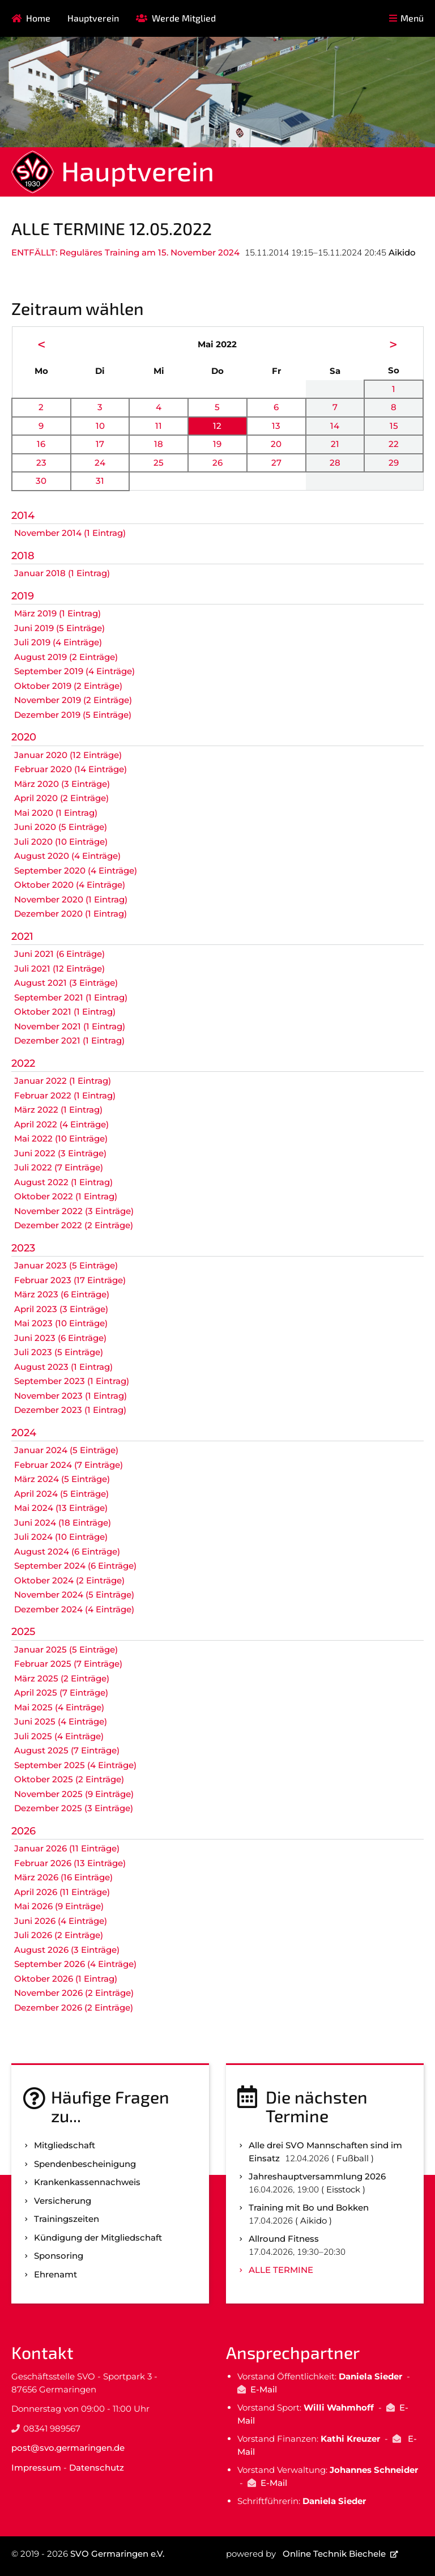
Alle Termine (281, 2269)
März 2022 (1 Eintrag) (58, 1109)
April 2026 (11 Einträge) (62, 1892)
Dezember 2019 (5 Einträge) (72, 714)
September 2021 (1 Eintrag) (70, 997)
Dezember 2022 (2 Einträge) (73, 1225)
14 (334, 425)
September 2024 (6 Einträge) (75, 1565)
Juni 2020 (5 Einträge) (60, 826)
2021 (22, 936)
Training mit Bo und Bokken (309, 2207)
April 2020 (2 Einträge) (61, 798)
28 (335, 462)
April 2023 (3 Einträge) (61, 1309)
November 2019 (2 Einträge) (73, 700)
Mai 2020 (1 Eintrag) (55, 812)
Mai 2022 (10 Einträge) (61, 1138)
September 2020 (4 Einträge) (75, 870)
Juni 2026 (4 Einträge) (60, 1920)
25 (158, 462)
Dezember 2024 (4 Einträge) (74, 1609)
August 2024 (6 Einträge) (67, 1551)
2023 (23, 1248)
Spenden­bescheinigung (85, 2163)
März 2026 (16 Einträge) (63, 1877)
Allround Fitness (284, 2238)
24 (100, 462)
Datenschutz (96, 2467)
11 (158, 425)
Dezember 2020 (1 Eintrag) (70, 913)
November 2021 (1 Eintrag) (69, 1026)
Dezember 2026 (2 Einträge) (73, 2007)
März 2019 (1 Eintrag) (57, 613)
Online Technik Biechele (334, 2553)
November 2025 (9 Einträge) (74, 1794)
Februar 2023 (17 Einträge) (70, 1280)
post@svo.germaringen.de (68, 2447)
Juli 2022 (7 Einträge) (58, 1167)
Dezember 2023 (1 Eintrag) (70, 1409)
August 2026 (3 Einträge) (67, 1949)
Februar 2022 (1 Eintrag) (65, 1095)
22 (394, 443)
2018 (23, 556)
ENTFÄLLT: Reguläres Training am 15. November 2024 (125, 252)
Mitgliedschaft (64, 2145)
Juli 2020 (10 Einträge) (61, 841)
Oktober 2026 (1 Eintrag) (65, 1978)
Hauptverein (93, 17)
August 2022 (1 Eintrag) (63, 1182)
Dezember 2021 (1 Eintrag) (69, 1040)
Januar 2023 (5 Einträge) (66, 1265)
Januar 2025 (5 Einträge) (66, 1649)
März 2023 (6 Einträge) (61, 1294)
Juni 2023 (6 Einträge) (60, 1337)
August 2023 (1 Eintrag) (63, 1366)
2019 (22, 596)
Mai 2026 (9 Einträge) (59, 1906)
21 (335, 443)
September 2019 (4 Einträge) (74, 671)
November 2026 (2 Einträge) (74, 1992)
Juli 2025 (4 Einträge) (59, 1736)
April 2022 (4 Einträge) (61, 1124)
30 (41, 480)
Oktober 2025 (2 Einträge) (69, 1779)
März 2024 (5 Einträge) (62, 1479)
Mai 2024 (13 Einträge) (61, 1507)
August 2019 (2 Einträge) (66, 657)
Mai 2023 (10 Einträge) (61, 1323)
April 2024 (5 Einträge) (61, 1493)
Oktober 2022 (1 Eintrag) (65, 1196)
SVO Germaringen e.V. (117, 2553)
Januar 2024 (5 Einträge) (66, 1450)
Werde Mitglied (184, 17)
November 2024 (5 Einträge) (74, 1594)
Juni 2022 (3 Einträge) (60, 1153)
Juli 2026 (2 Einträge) (58, 1935)
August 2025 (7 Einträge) (67, 1750)
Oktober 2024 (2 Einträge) (69, 1580)
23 (41, 462)
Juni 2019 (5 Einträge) (59, 628)
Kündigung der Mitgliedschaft (98, 2237)
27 (276, 462)
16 (41, 443)
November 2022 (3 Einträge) (74, 1211)
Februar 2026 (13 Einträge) (70, 1863)
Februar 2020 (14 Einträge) (70, 769)
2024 (23, 1433)
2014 (23, 515)
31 (100, 480)
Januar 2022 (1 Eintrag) (62, 1080)
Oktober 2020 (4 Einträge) (69, 884)
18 (158, 443)
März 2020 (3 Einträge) (62, 783)
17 (100, 443)
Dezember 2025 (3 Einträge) (73, 1808)
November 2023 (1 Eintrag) (70, 1395)
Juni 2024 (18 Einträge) (62, 1522)
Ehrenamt (55, 2274)
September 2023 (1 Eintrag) (71, 1381)
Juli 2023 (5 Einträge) (58, 1352)
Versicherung (62, 2200)
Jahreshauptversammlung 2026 (317, 2176)
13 (276, 425)
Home (38, 17)
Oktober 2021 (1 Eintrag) (65, 1011)
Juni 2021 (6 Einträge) (59, 953)
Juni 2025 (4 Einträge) (60, 1721)
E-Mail (263, 2389)
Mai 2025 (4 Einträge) (59, 1707)
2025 (23, 1631)
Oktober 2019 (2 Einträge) (68, 685)
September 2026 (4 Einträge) (75, 1963)
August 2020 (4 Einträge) (67, 855)
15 (394, 425)
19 (217, 443)
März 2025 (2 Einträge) (61, 1678)
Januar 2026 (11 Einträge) (67, 1848)
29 (394, 462)
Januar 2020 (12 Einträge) (68, 755)
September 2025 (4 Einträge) (75, 1765)
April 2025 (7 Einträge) (61, 1692)
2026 (23, 1831)
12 (217, 425)
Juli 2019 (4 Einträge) (58, 642)
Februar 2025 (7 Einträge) (68, 1663)
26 (217, 462)
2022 (23, 1063)
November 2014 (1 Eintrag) (70, 532)
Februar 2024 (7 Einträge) (68, 1464)
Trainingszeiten (66, 2218)
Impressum (36, 2467)
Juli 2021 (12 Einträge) (59, 968)
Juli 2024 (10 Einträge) (61, 1536)
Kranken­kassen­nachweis (87, 2182)
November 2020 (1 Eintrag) (70, 899)
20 (276, 443)
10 (100, 425)
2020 (23, 737)
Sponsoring (58, 2255)
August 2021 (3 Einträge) (66, 982)
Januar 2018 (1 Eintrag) (62, 573)
